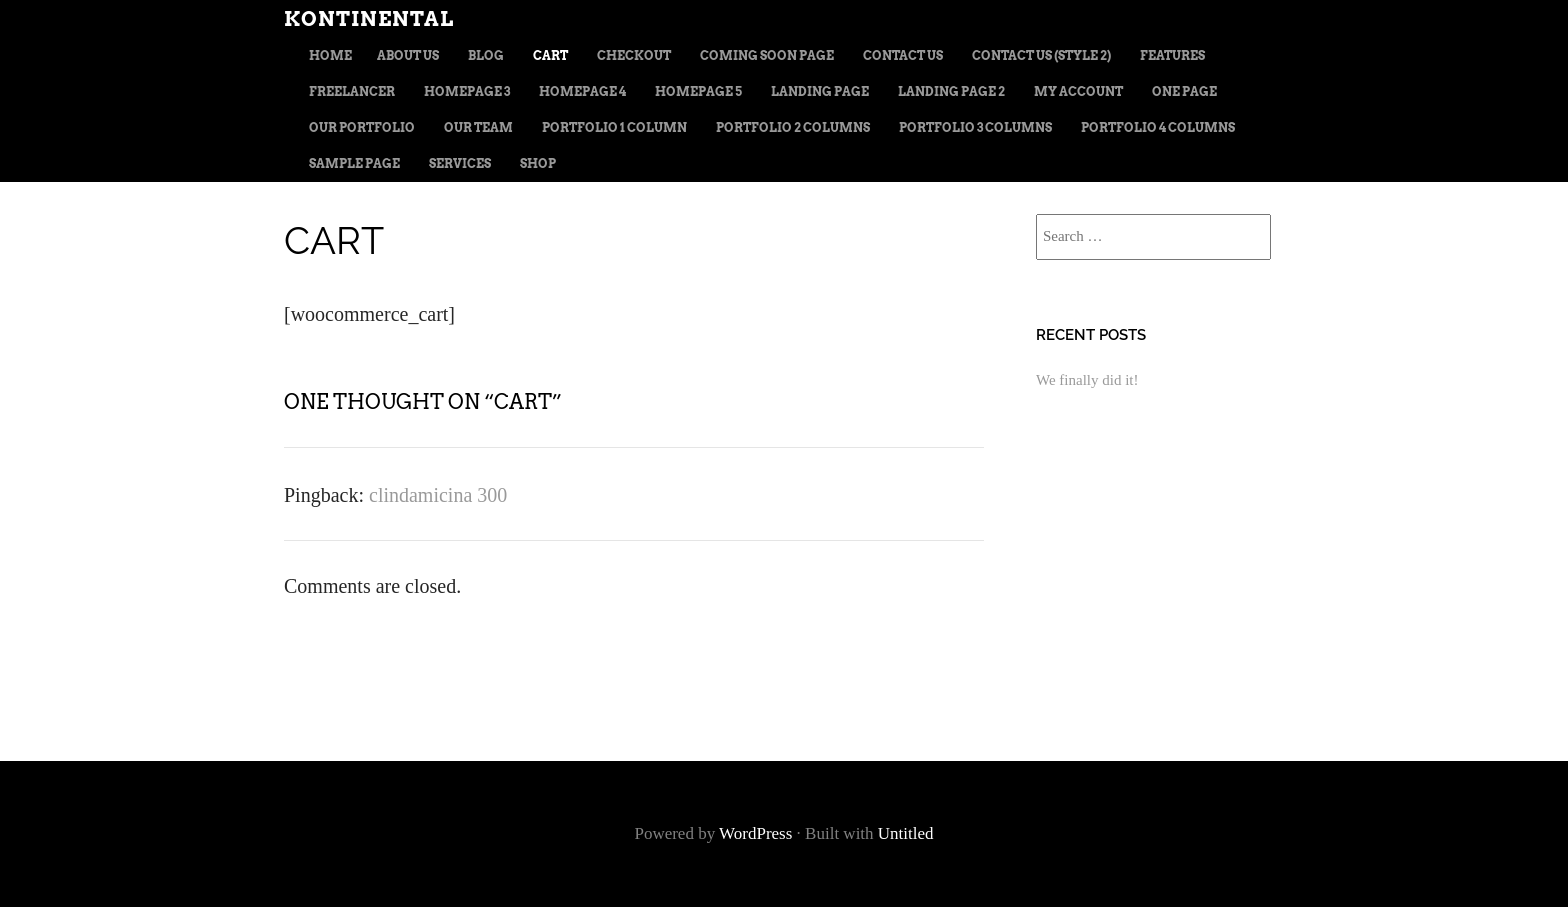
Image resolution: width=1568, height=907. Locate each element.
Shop (538, 163)
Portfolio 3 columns (975, 127)
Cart (550, 55)
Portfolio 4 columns (1158, 127)
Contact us (903, 55)
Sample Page (354, 163)
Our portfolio (362, 127)
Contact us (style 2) (1041, 55)
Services (460, 163)
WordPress (755, 833)
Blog (486, 55)
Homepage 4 (582, 91)
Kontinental (369, 19)
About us (408, 55)
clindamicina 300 (438, 495)
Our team (478, 127)
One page (1184, 91)
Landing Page (820, 91)
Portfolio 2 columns (793, 127)
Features (1172, 55)
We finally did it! (1087, 380)
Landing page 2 (951, 91)
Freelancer (352, 91)
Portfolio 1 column (614, 127)
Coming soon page (767, 55)
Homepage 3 (467, 91)
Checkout (634, 55)
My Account (1078, 91)
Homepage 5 (698, 91)
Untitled (906, 833)
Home (330, 55)
